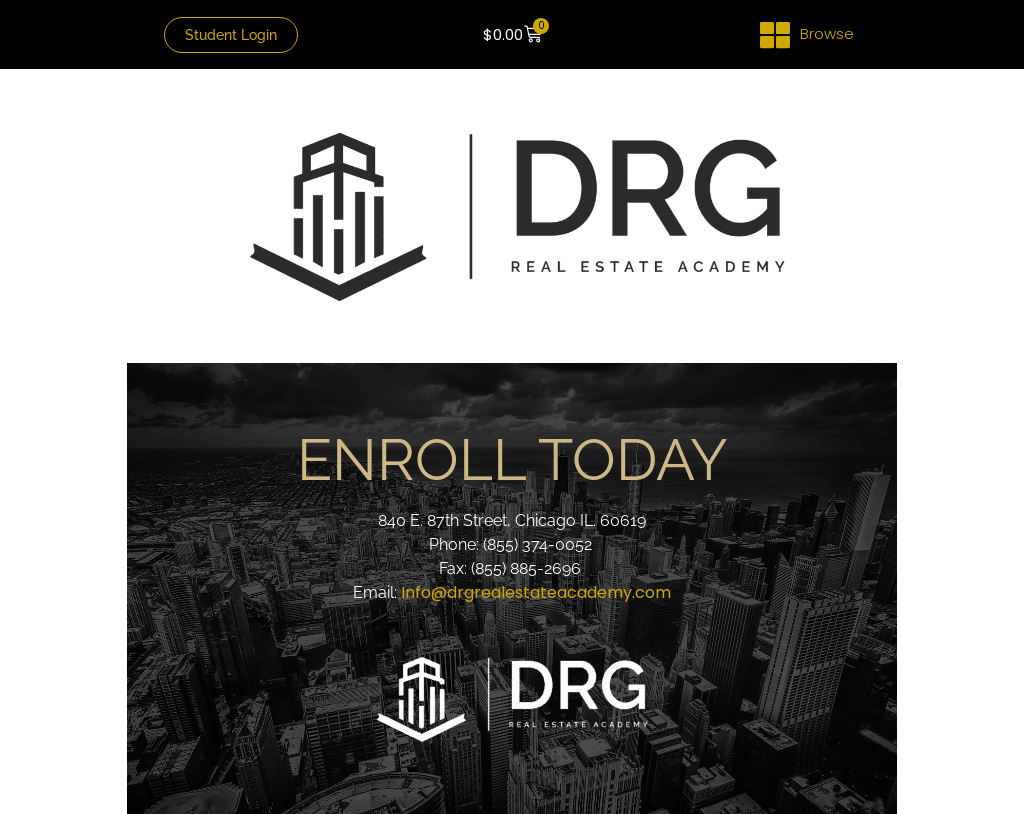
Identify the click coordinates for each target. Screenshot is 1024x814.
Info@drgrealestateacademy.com (536, 592)
